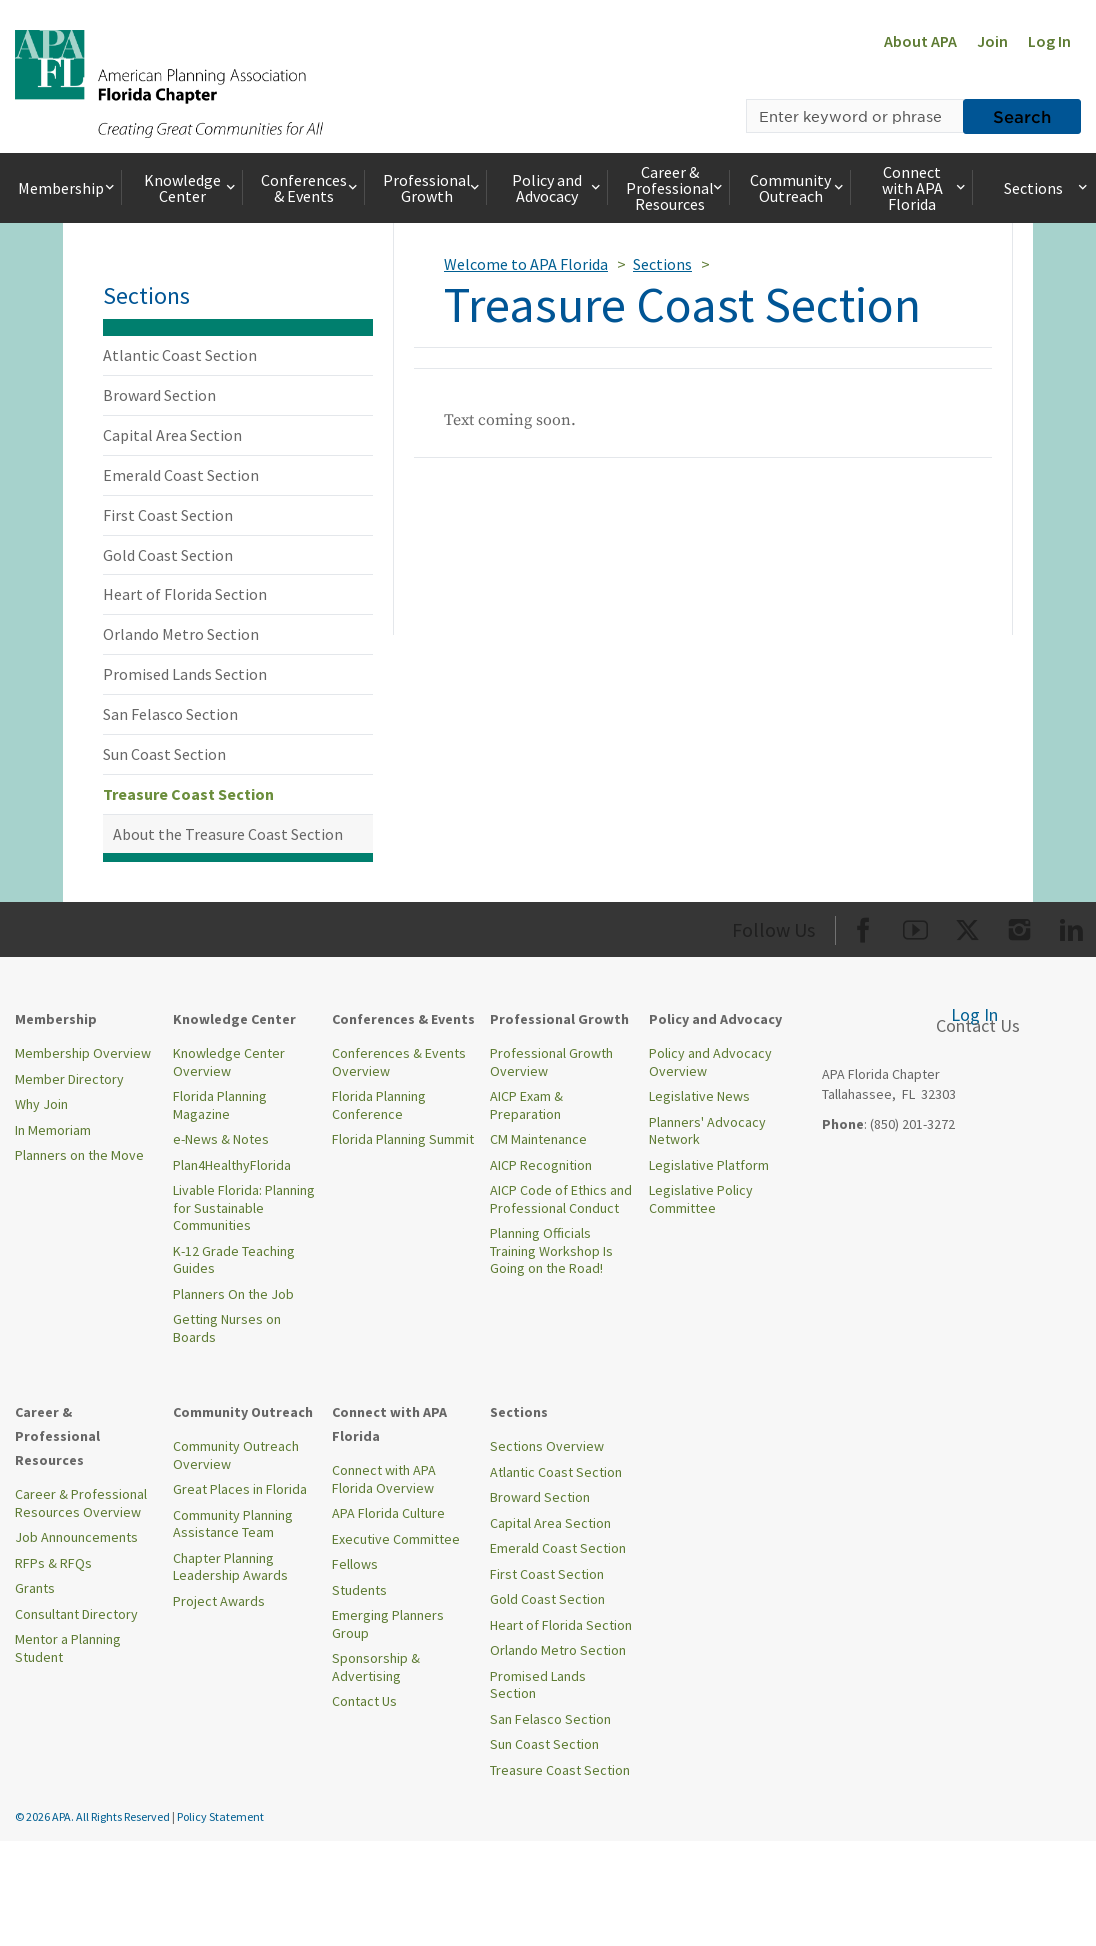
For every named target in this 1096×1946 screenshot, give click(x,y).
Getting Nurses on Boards (227, 1328)
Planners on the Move (79, 1155)
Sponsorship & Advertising (376, 1667)
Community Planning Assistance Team (233, 1524)
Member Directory (69, 1079)
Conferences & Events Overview (399, 1062)
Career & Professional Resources (676, 188)
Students (359, 1590)
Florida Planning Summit (403, 1139)
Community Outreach (798, 188)
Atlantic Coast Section (180, 355)
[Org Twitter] (967, 926)
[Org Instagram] (1019, 926)
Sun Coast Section (164, 754)
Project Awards (219, 1601)
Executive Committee (396, 1539)
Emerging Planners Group (388, 1624)
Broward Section (159, 395)
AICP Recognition (541, 1165)
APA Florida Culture (388, 1513)
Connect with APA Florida (925, 188)
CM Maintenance (538, 1139)
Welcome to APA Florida (526, 264)
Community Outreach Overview (236, 1455)
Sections (1047, 188)
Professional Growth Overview (551, 1062)
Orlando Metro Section (181, 634)
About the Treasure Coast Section (228, 834)
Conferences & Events (311, 188)
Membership (68, 188)
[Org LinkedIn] (1071, 926)
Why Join (41, 1104)
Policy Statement (220, 1816)
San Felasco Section (170, 714)
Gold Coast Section (168, 555)
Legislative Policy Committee (701, 1199)
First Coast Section (168, 515)
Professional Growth (433, 188)
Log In (1049, 41)
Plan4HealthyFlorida (232, 1165)
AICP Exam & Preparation (526, 1105)
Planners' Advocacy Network (707, 1131)
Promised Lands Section (185, 674)
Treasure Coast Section (188, 794)
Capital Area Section (172, 435)
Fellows (355, 1564)
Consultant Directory (76, 1614)
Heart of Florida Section (185, 594)
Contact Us (364, 1701)
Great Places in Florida (240, 1489)
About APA (920, 41)
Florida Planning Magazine (220, 1105)
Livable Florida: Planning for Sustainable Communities (244, 1207)
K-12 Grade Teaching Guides (234, 1260)
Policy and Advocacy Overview (710, 1062)
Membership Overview (83, 1053)
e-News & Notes (221, 1139)
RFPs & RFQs (53, 1563)
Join (992, 41)
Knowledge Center (191, 188)
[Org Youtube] (915, 926)
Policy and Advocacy (558, 188)
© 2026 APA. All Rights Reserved (93, 1816)
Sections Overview (547, 1446)
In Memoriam (53, 1130)
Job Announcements (76, 1537)
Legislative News (699, 1096)
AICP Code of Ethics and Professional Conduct (561, 1199)
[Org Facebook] (863, 926)
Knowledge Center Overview (229, 1062)
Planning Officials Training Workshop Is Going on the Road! (551, 1250)
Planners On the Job (233, 1294)
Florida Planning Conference (379, 1105)
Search (1022, 116)
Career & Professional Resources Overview (81, 1503)
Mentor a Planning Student (68, 1648)
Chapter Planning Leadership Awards (230, 1567)
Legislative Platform (709, 1165)
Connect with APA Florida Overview (384, 1479)
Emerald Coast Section (181, 475)
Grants (35, 1588)
